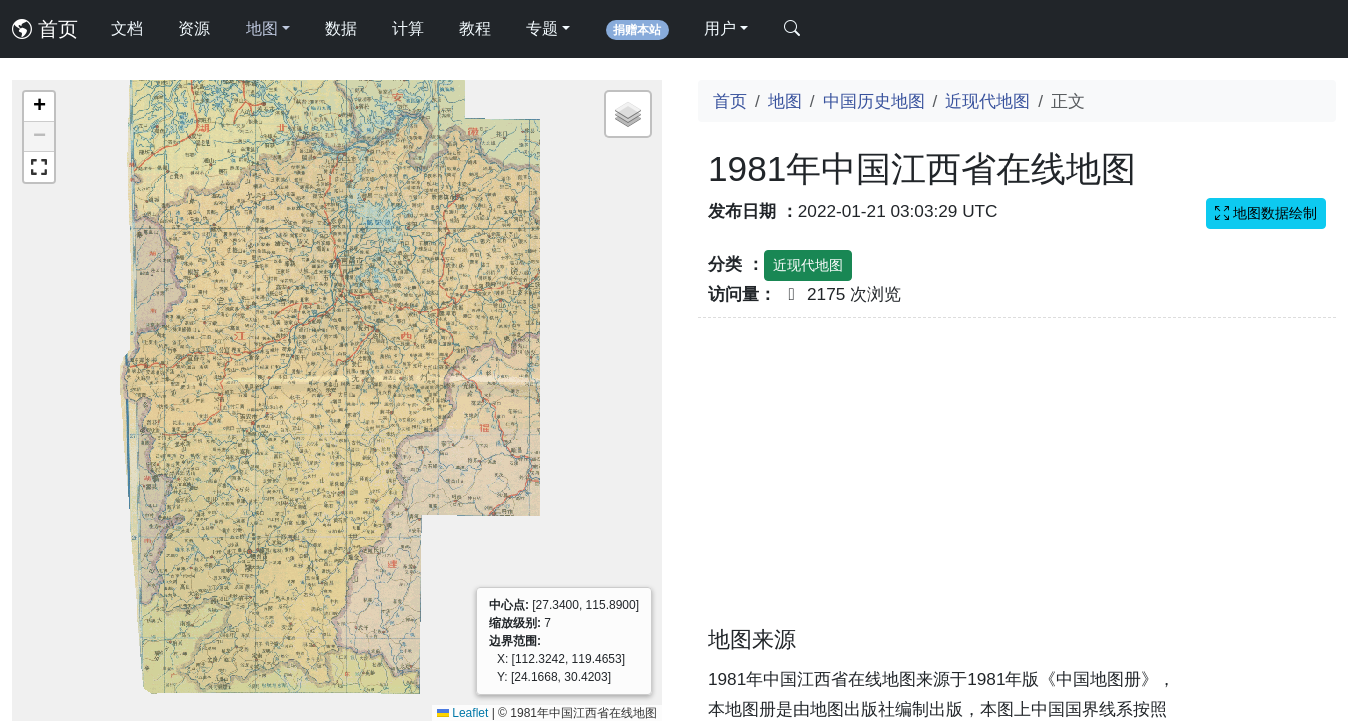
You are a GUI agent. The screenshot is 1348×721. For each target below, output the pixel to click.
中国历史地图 (874, 101)
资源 (194, 28)
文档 (127, 28)
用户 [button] (720, 28)
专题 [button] (542, 28)
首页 (45, 29)
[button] (39, 107)
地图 (785, 101)
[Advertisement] (1017, 484)
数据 (341, 28)
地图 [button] (262, 28)
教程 (475, 28)
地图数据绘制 (1266, 213)
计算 (408, 28)
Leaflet (462, 713)
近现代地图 (987, 101)
